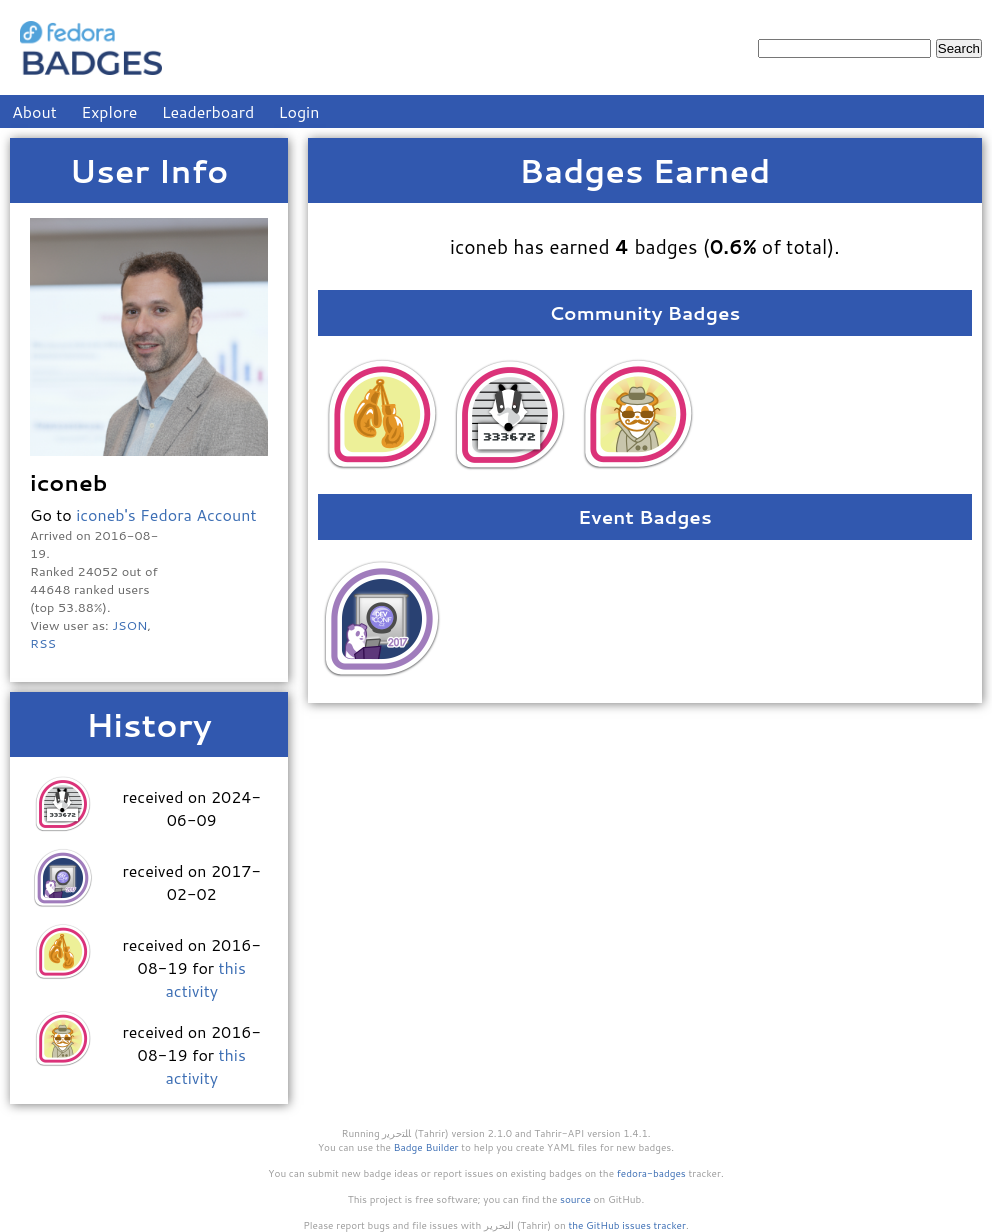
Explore (109, 111)
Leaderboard (208, 111)
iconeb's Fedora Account (166, 514)
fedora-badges (651, 1173)
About (34, 111)
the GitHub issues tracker (627, 1225)
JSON (129, 625)
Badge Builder (426, 1147)
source (575, 1199)
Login (299, 111)
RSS (43, 643)
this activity (205, 979)
